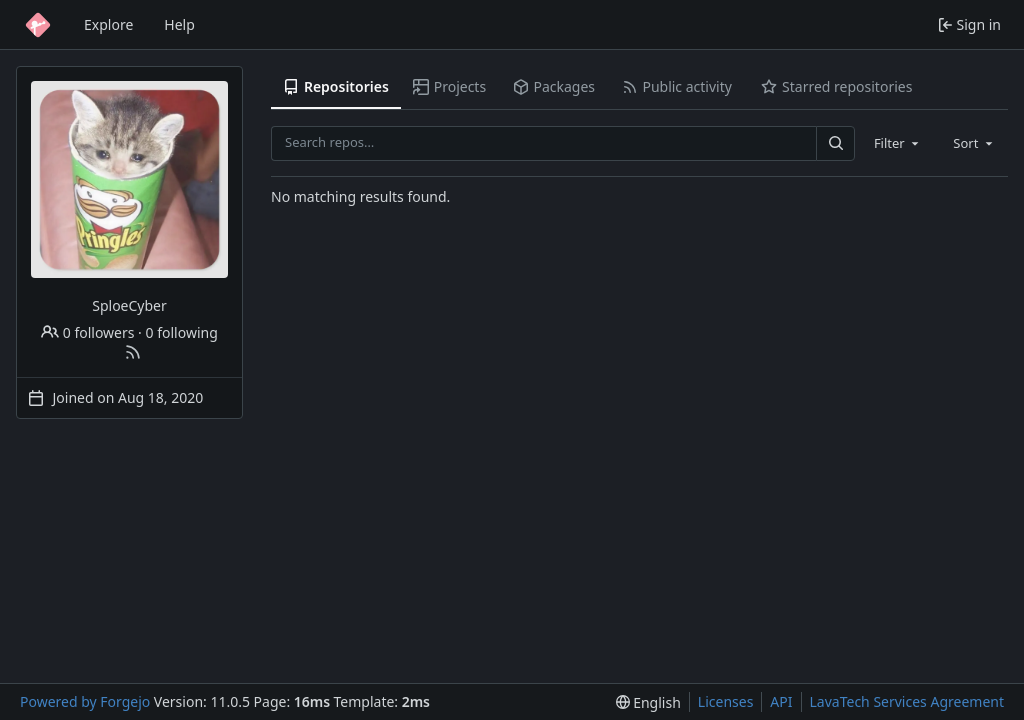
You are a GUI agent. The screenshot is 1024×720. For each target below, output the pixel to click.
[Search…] (835, 143)
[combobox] (898, 143)
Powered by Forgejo (85, 701)
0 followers (87, 332)
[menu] (648, 702)
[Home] (38, 25)
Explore (108, 24)
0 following (182, 332)
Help (179, 24)
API (781, 701)
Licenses (726, 701)
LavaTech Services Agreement (907, 701)
